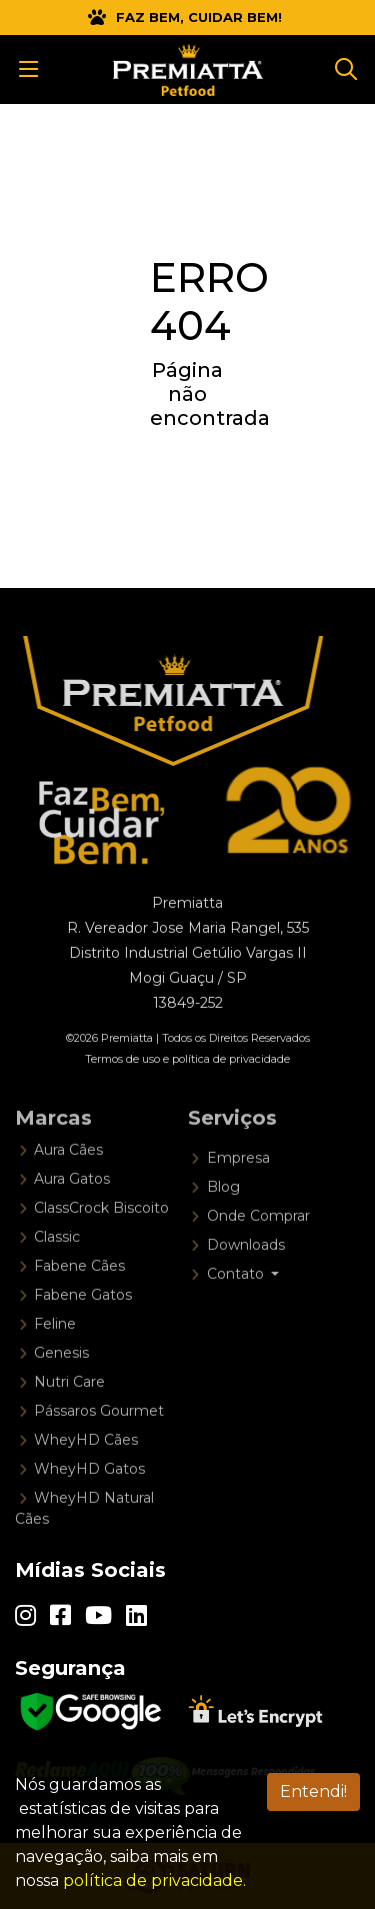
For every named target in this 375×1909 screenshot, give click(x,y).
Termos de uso (122, 1079)
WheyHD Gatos (89, 1501)
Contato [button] (237, 1306)
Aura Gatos (72, 1211)
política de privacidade (231, 1079)
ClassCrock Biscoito (101, 1240)
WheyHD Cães (86, 1472)
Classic (57, 1269)
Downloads (246, 1277)
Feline (55, 1356)
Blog (223, 1219)
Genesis (61, 1385)
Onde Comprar (258, 1248)
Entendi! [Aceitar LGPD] (313, 1791)
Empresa (238, 1190)
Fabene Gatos (83, 1327)
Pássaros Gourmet (99, 1443)
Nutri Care (69, 1414)
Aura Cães (68, 1182)
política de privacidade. (154, 1880)
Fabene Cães (79, 1298)
